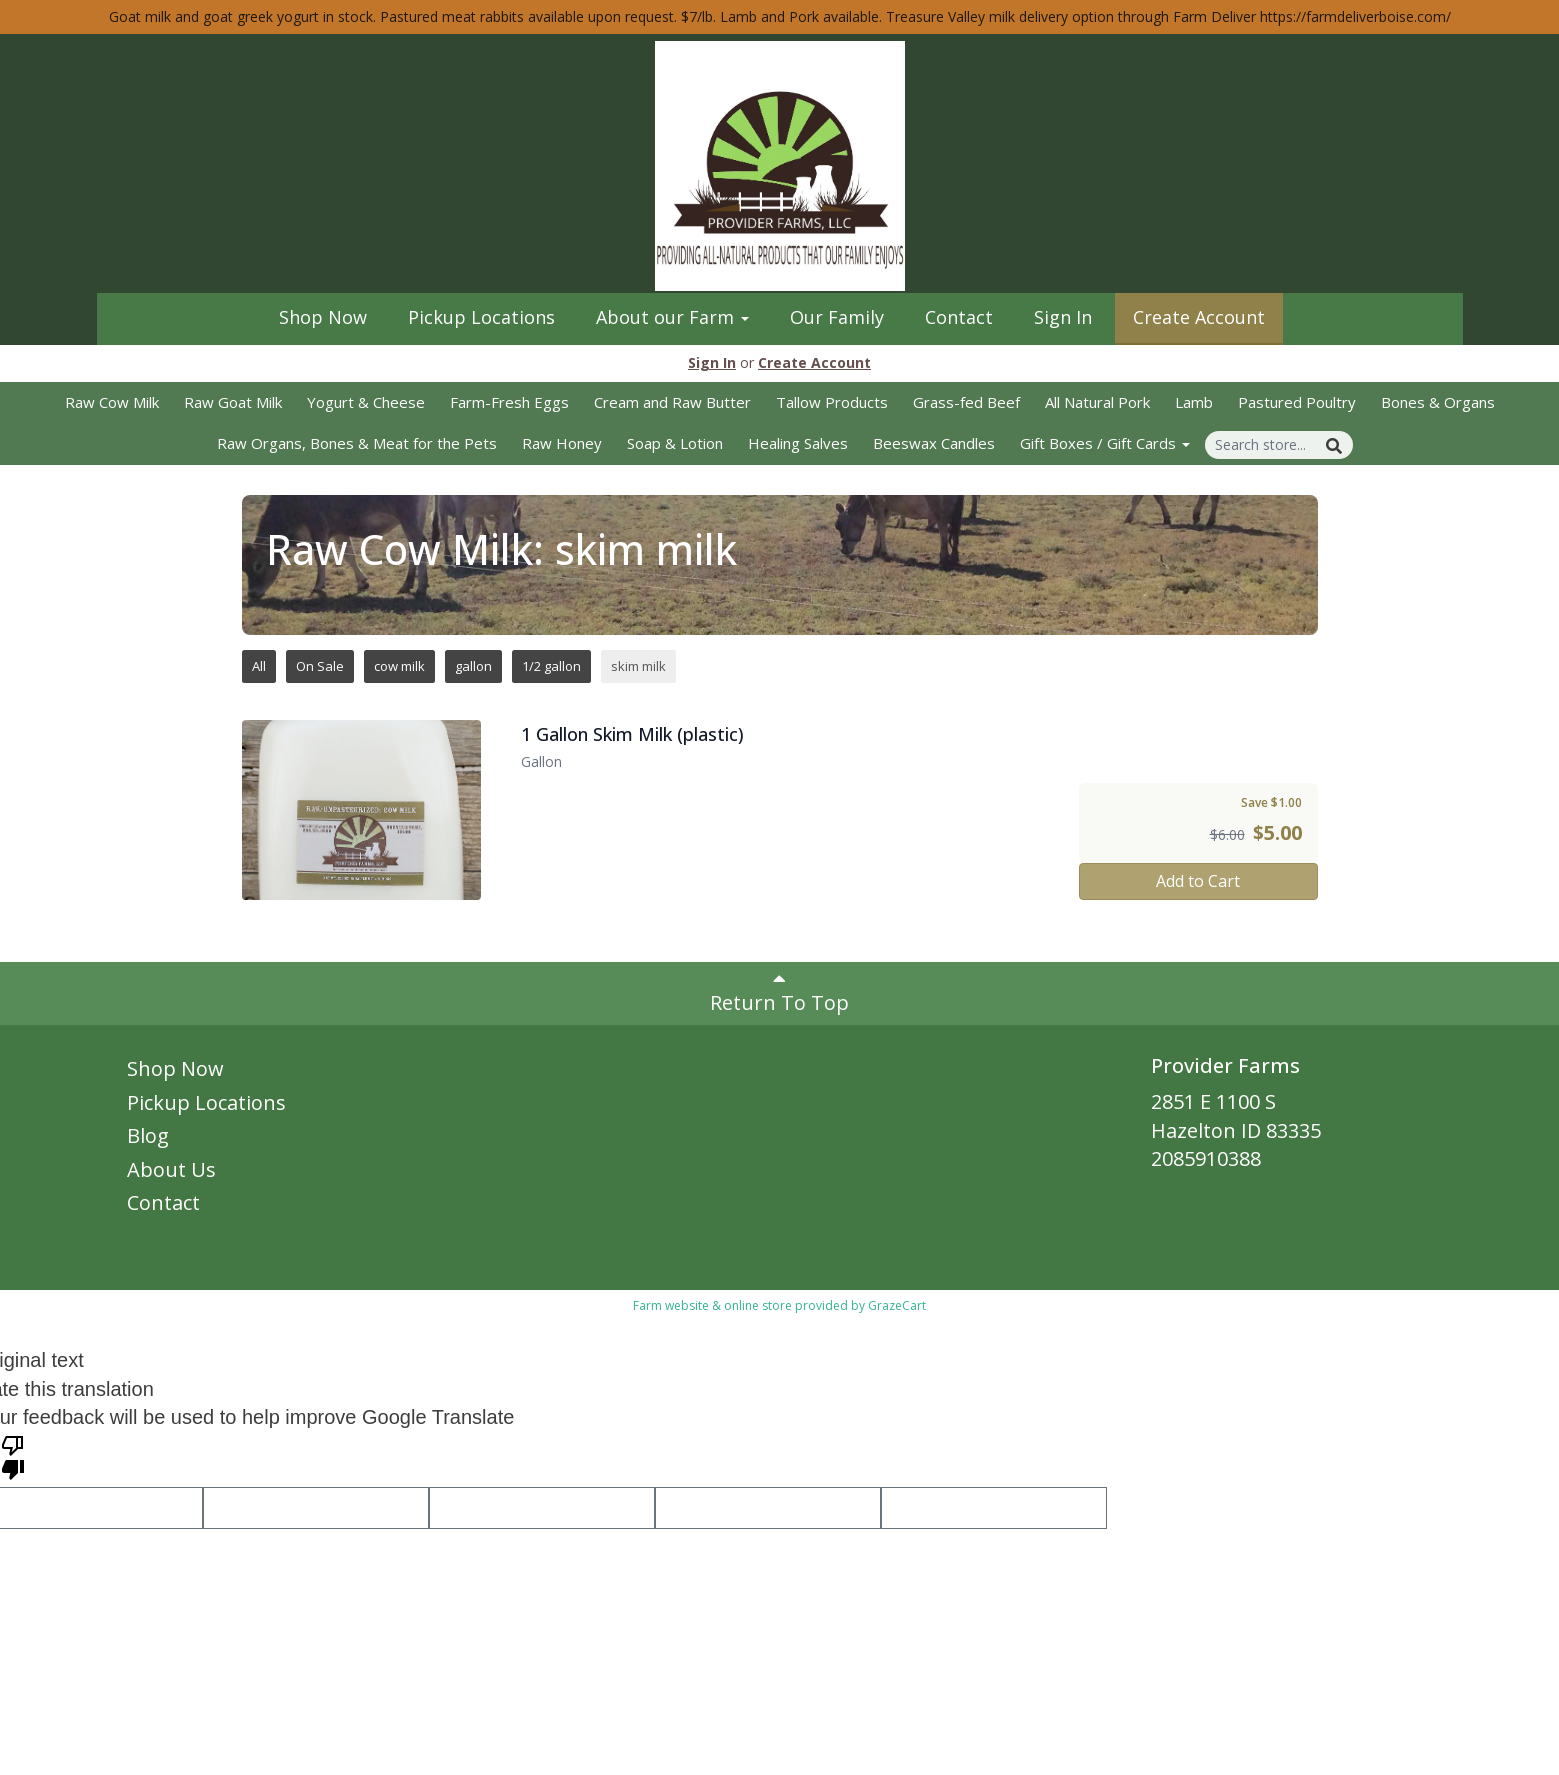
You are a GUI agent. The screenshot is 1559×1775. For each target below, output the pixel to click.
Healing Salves (798, 443)
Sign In (1063, 317)
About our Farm (672, 317)
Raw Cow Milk (112, 402)
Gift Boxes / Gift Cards (1105, 443)
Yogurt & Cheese (366, 402)
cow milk (399, 666)
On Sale (320, 666)
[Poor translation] (13, 1456)
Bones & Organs (1438, 402)
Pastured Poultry (1297, 402)
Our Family (837, 317)
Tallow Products (832, 402)
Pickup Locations (481, 317)
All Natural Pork (1097, 402)
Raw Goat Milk (233, 402)
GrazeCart (897, 1305)
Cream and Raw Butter (672, 402)
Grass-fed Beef (966, 402)
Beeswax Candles (934, 443)
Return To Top (779, 992)
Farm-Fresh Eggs (509, 402)
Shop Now (323, 317)
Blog (148, 1135)
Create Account (1199, 317)
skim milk (638, 666)
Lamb (1194, 402)
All (259, 666)
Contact (959, 317)
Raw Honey (562, 443)
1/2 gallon (551, 666)
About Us (171, 1169)
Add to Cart (1198, 881)
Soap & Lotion (675, 443)
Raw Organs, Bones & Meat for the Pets (357, 443)
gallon (473, 666)
